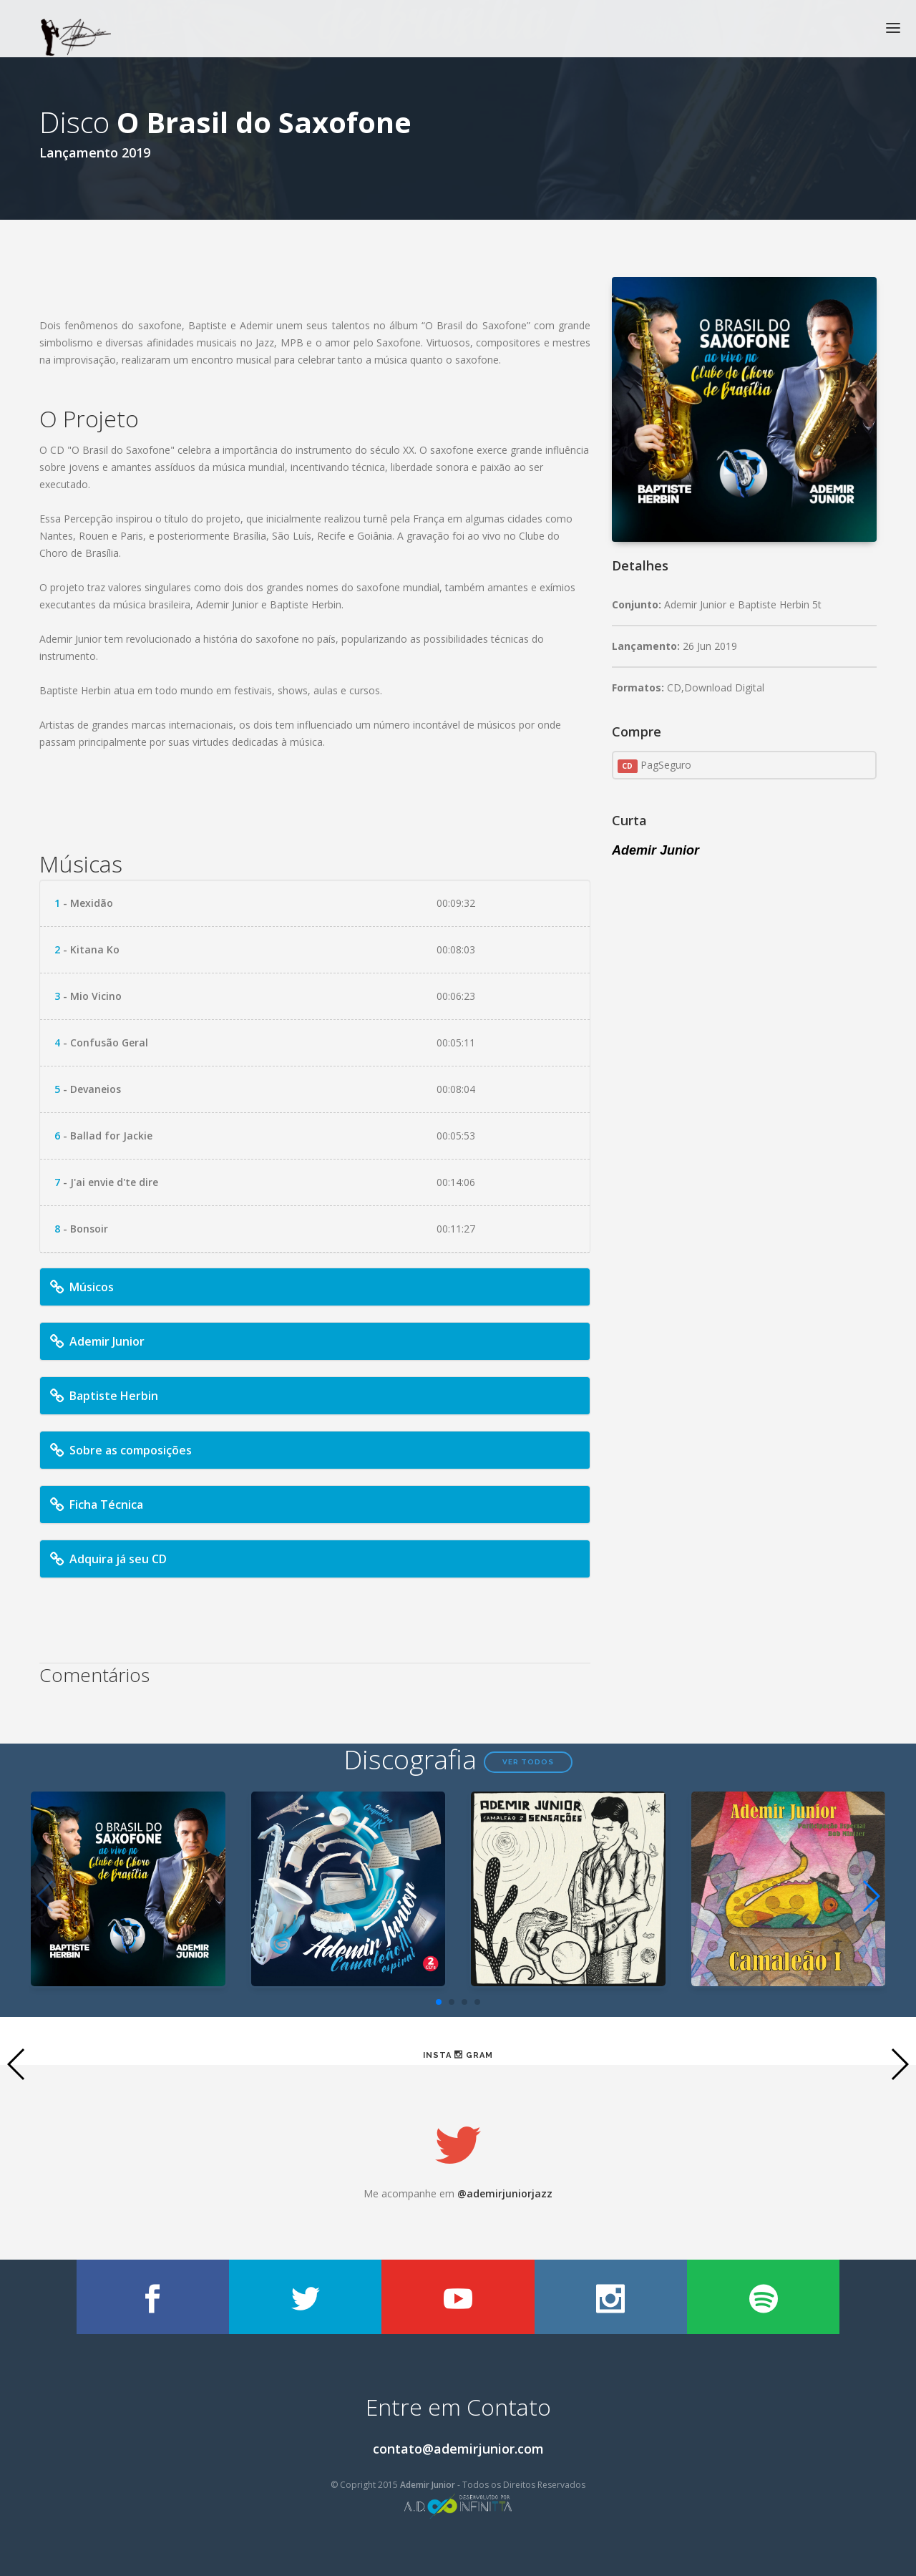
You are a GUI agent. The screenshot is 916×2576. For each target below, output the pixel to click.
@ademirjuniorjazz (504, 2193)
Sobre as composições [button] (119, 1450)
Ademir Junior (655, 850)
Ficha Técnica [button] (95, 1504)
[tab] (315, 1287)
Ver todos (528, 1762)
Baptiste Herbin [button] (102, 1396)
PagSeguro (654, 765)
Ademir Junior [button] (96, 1341)
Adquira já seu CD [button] (109, 1559)
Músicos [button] (80, 1287)
